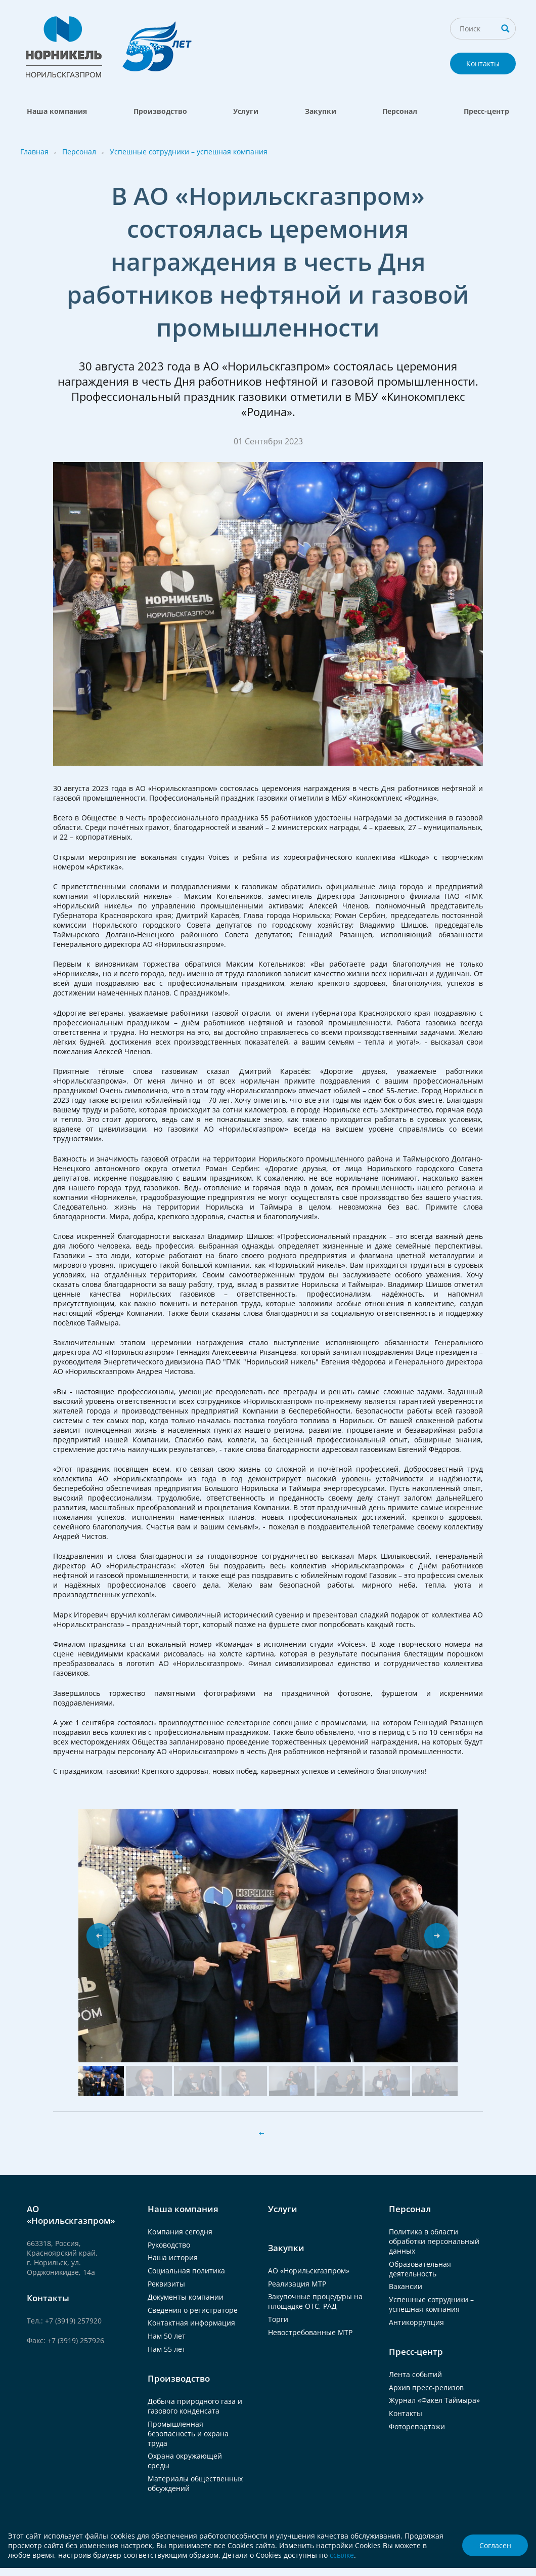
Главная (34, 151)
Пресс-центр (486, 111)
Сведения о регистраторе (193, 2310)
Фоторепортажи (417, 2426)
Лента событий (415, 2374)
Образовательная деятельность (420, 2268)
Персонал (399, 111)
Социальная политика (186, 2270)
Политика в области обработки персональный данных (434, 2241)
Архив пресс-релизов (426, 2387)
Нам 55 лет (167, 2349)
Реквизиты (166, 2284)
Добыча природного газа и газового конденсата (195, 2406)
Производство (160, 111)
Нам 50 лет (167, 2336)
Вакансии (405, 2286)
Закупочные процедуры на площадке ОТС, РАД (315, 2301)
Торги (278, 2319)
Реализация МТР (297, 2284)
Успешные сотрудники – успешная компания (188, 151)
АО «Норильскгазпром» (308, 2270)
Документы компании (186, 2297)
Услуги (245, 111)
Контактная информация (191, 2323)
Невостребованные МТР (310, 2332)
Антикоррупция (416, 2322)
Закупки (320, 111)
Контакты (483, 63)
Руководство (169, 2245)
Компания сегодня (180, 2231)
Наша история (173, 2257)
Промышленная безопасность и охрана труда (188, 2433)
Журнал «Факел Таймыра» (434, 2400)
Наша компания (57, 111)
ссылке (342, 2555)
